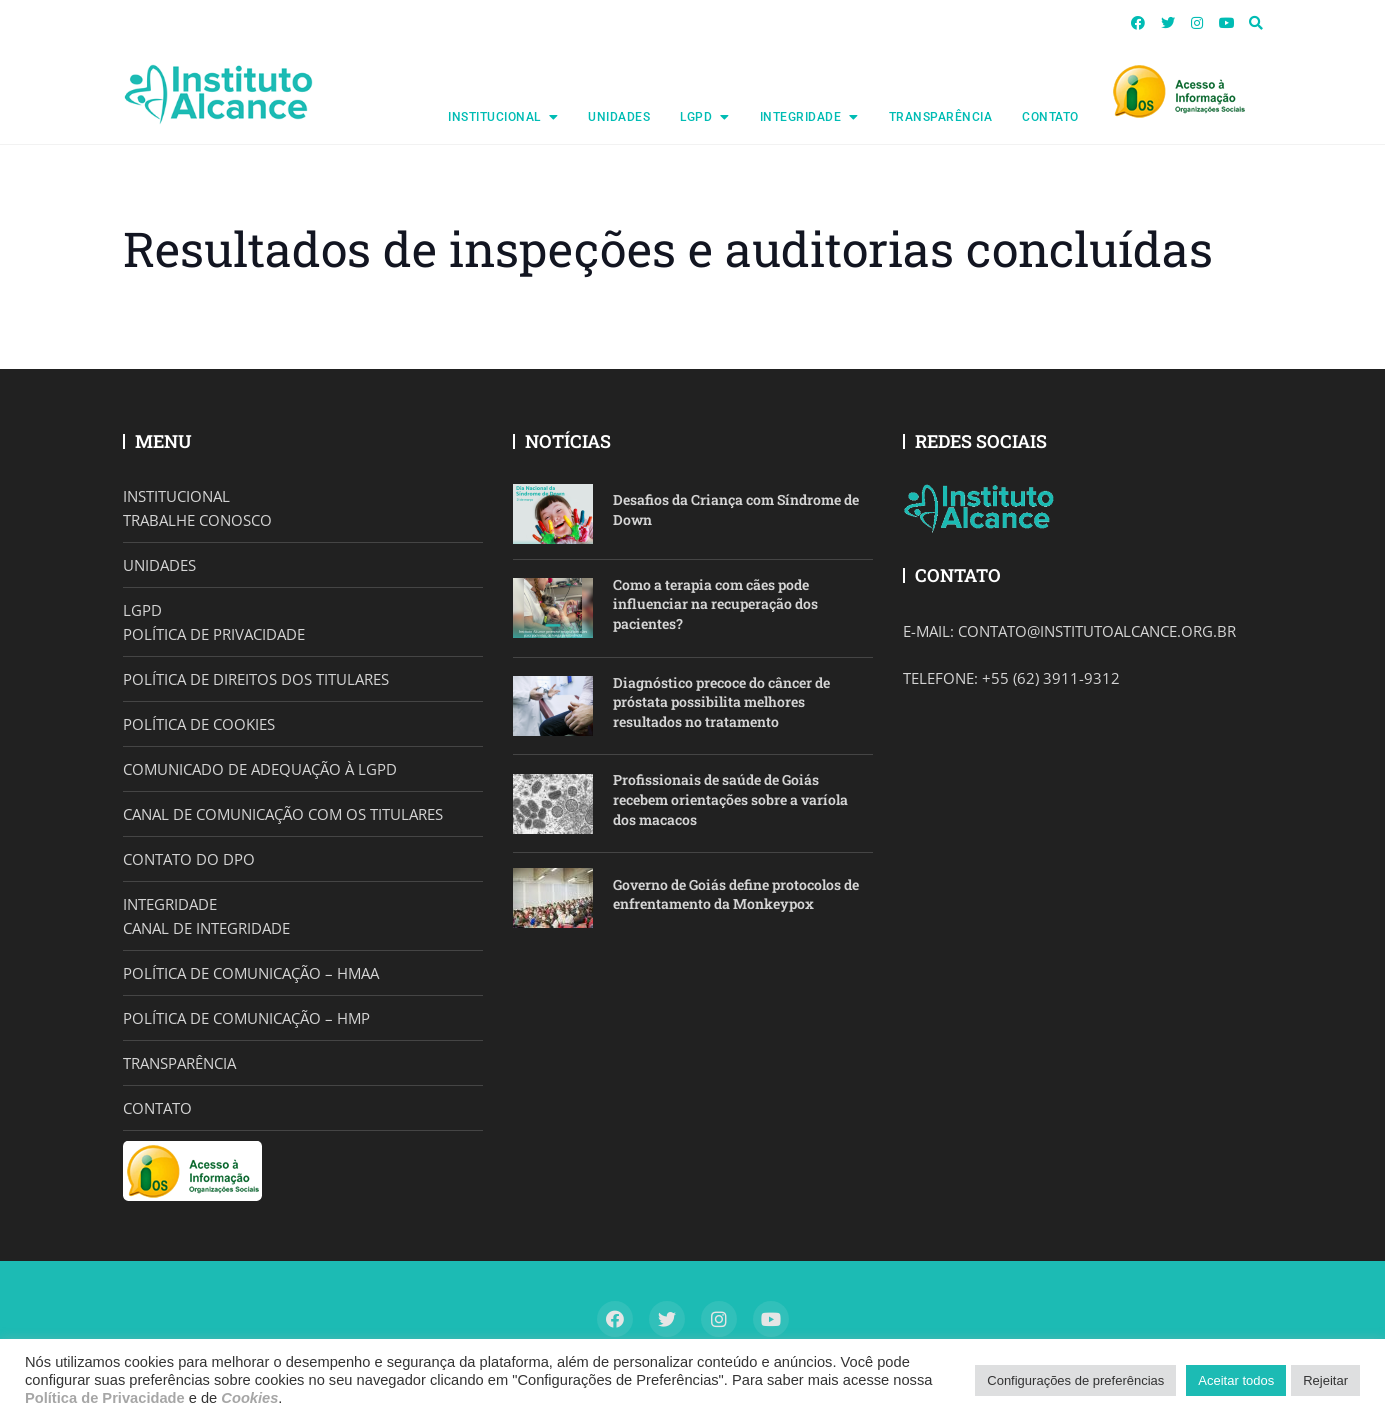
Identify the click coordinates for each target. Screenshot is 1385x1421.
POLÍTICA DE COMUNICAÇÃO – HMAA (251, 973)
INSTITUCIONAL (494, 117)
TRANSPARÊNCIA (941, 117)
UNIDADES (619, 117)
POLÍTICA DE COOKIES (199, 724)
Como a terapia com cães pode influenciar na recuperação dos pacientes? (715, 604)
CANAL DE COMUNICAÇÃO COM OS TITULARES (283, 814)
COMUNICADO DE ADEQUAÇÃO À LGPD (260, 769)
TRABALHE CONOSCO (197, 520)
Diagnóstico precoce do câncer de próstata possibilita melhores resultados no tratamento (721, 702)
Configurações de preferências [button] (1075, 1380)
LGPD (696, 117)
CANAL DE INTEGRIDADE (206, 928)
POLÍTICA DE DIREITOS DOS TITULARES (256, 679)
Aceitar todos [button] (1236, 1380)
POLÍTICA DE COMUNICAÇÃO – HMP (246, 1018)
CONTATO (1050, 117)
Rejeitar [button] (1325, 1380)
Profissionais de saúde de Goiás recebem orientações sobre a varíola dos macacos (730, 799)
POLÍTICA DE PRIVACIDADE (214, 634)
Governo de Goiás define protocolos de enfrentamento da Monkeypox (736, 894)
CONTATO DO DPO (189, 859)
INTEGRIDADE (801, 117)
